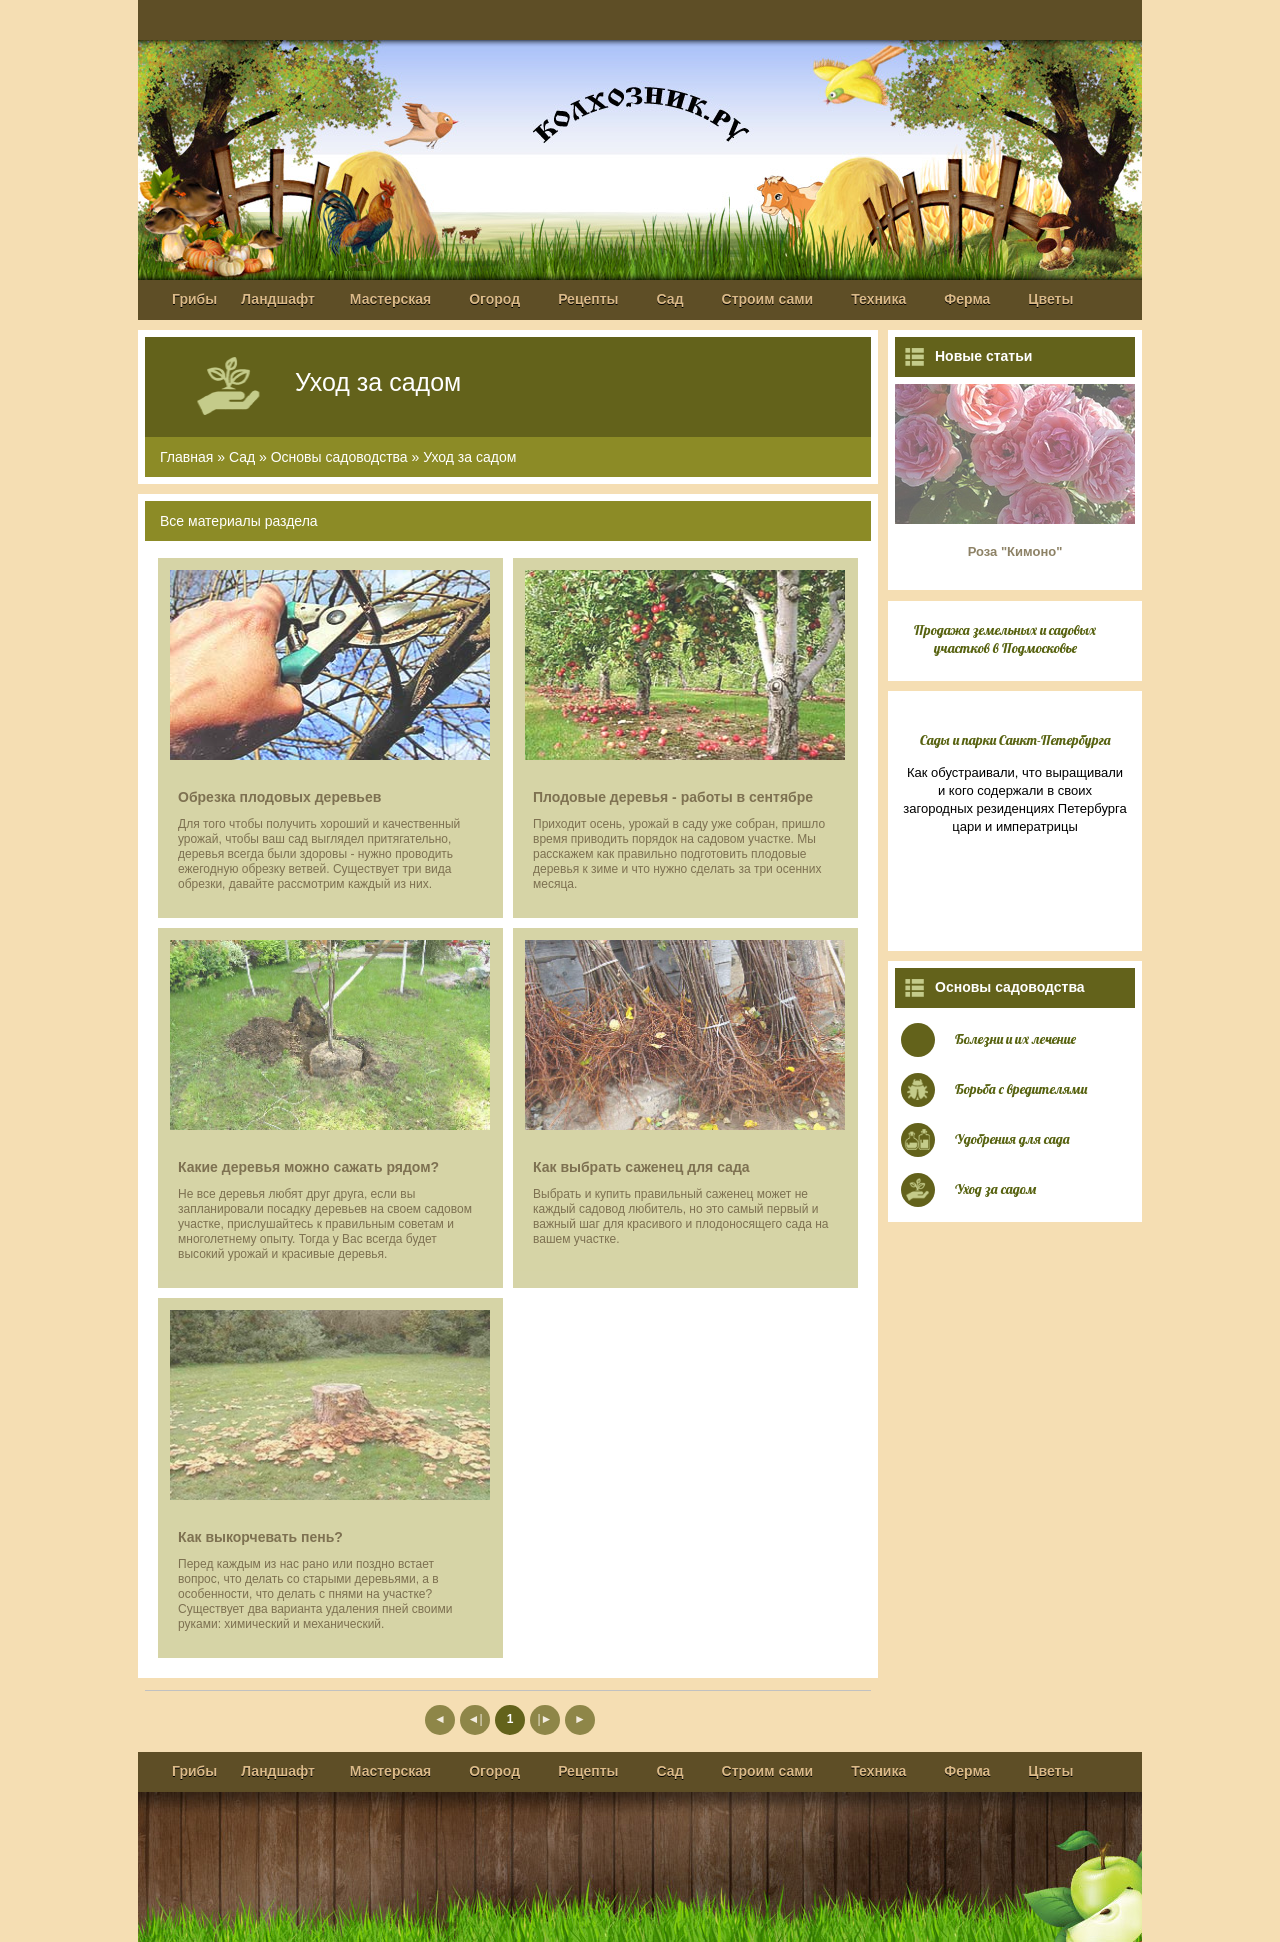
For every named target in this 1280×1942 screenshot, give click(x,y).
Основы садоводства (339, 457)
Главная (186, 457)
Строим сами (768, 299)
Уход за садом (469, 457)
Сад (670, 299)
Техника (878, 299)
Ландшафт (278, 299)
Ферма (967, 299)
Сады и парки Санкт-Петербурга (1015, 740)
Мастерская (390, 299)
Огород (494, 299)
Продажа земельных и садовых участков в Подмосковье (1005, 639)
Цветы (1050, 299)
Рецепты (588, 299)
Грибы (194, 299)
